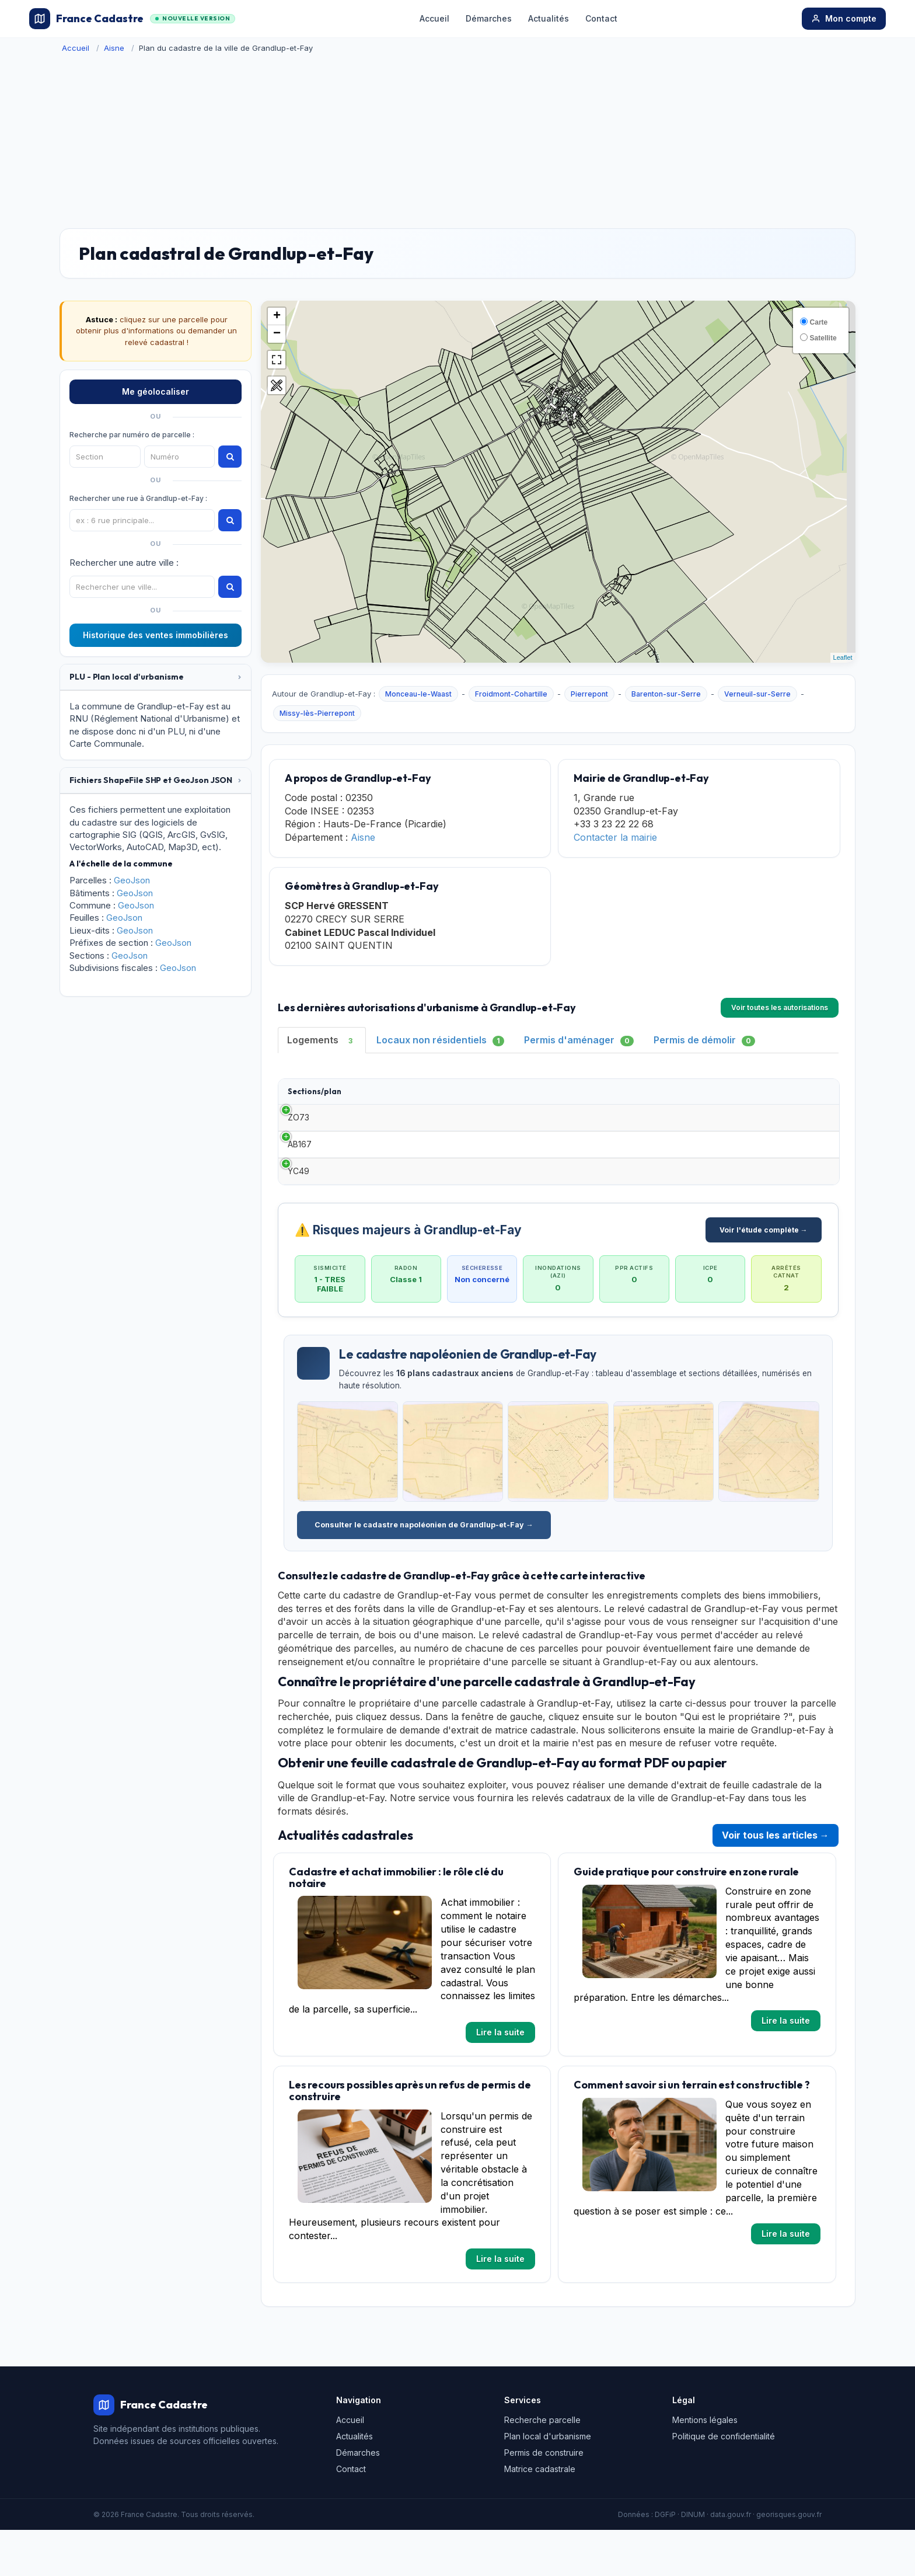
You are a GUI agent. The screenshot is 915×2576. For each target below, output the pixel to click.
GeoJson (132, 880)
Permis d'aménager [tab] (579, 1040)
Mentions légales (705, 2465)
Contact (601, 18)
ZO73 (298, 1134)
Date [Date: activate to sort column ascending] (449, 1096)
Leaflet (843, 657)
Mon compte (843, 18)
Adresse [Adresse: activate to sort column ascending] (659, 1096)
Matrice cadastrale (539, 2514)
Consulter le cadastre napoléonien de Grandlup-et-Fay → (424, 1571)
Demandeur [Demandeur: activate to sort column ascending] (526, 1096)
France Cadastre (132, 18)
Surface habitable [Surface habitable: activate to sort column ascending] (587, 1097)
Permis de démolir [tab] (704, 1040)
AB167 (300, 1172)
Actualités (548, 18)
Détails (807, 1133)
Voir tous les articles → (775, 1881)
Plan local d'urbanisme (547, 2482)
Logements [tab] (322, 1040)
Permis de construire (544, 2498)
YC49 (298, 1211)
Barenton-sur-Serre (666, 694)
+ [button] (277, 316)
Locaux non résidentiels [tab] (440, 1040)
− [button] (277, 334)
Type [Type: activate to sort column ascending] (369, 1096)
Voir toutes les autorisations (779, 1007)
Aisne (114, 48)
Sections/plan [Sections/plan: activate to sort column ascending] (314, 1096)
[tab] (155, 677)
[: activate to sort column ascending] (807, 1097)
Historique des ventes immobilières (155, 635)
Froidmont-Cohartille (511, 694)
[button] (155, 677)
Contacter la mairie (615, 837)
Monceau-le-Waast (418, 694)
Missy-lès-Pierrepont (317, 713)
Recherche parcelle (542, 2465)
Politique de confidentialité (723, 2482)
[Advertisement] (457, 140)
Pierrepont (589, 694)
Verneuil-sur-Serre (757, 694)
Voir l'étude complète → (764, 1275)
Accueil (434, 18)
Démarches (489, 18)
